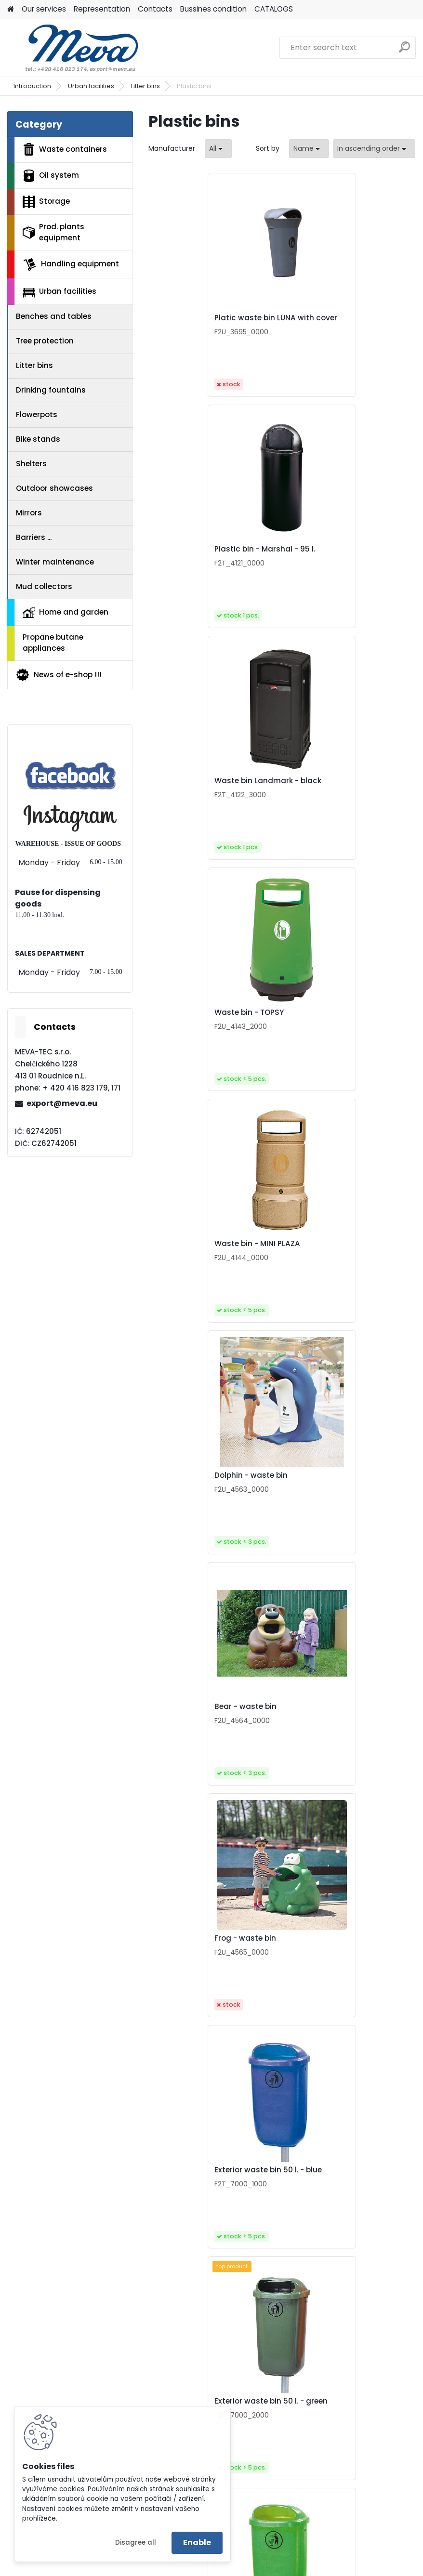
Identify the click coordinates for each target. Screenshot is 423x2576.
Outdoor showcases (54, 488)
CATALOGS (273, 9)
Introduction (32, 86)
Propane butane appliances (53, 642)
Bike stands (38, 439)
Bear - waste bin (190, 1020)
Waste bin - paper (193, 1730)
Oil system (51, 176)
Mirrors (29, 513)
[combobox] (309, 148)
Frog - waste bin (323, 1020)
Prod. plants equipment (53, 232)
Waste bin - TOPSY (327, 557)
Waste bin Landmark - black (212, 557)
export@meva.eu (61, 1103)
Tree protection (45, 341)
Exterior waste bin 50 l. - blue (212, 1254)
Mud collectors (44, 586)
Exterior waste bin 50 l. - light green (213, 1495)
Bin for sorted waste (330, 2424)
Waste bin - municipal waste (213, 1961)
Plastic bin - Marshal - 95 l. (342, 320)
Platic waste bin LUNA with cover (209, 322)
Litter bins (145, 86)
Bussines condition (213, 9)
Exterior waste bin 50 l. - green (337, 1256)
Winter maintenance (55, 562)
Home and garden (65, 612)
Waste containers (65, 149)
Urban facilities (91, 86)
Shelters (31, 464)
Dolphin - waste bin (329, 788)
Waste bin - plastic (328, 1961)
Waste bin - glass (325, 1730)
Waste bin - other (192, 2193)
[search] (404, 50)
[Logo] (73, 48)
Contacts (155, 9)
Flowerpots (36, 414)
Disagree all (135, 2542)
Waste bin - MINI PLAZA (202, 788)
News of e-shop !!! (58, 675)
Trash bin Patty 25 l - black (343, 2193)
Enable (197, 2542)
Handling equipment (71, 264)
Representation (102, 9)
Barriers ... (34, 537)
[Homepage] (10, 9)
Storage (46, 202)
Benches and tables (54, 316)
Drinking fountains (51, 390)
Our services (44, 9)
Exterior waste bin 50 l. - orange (337, 1495)
